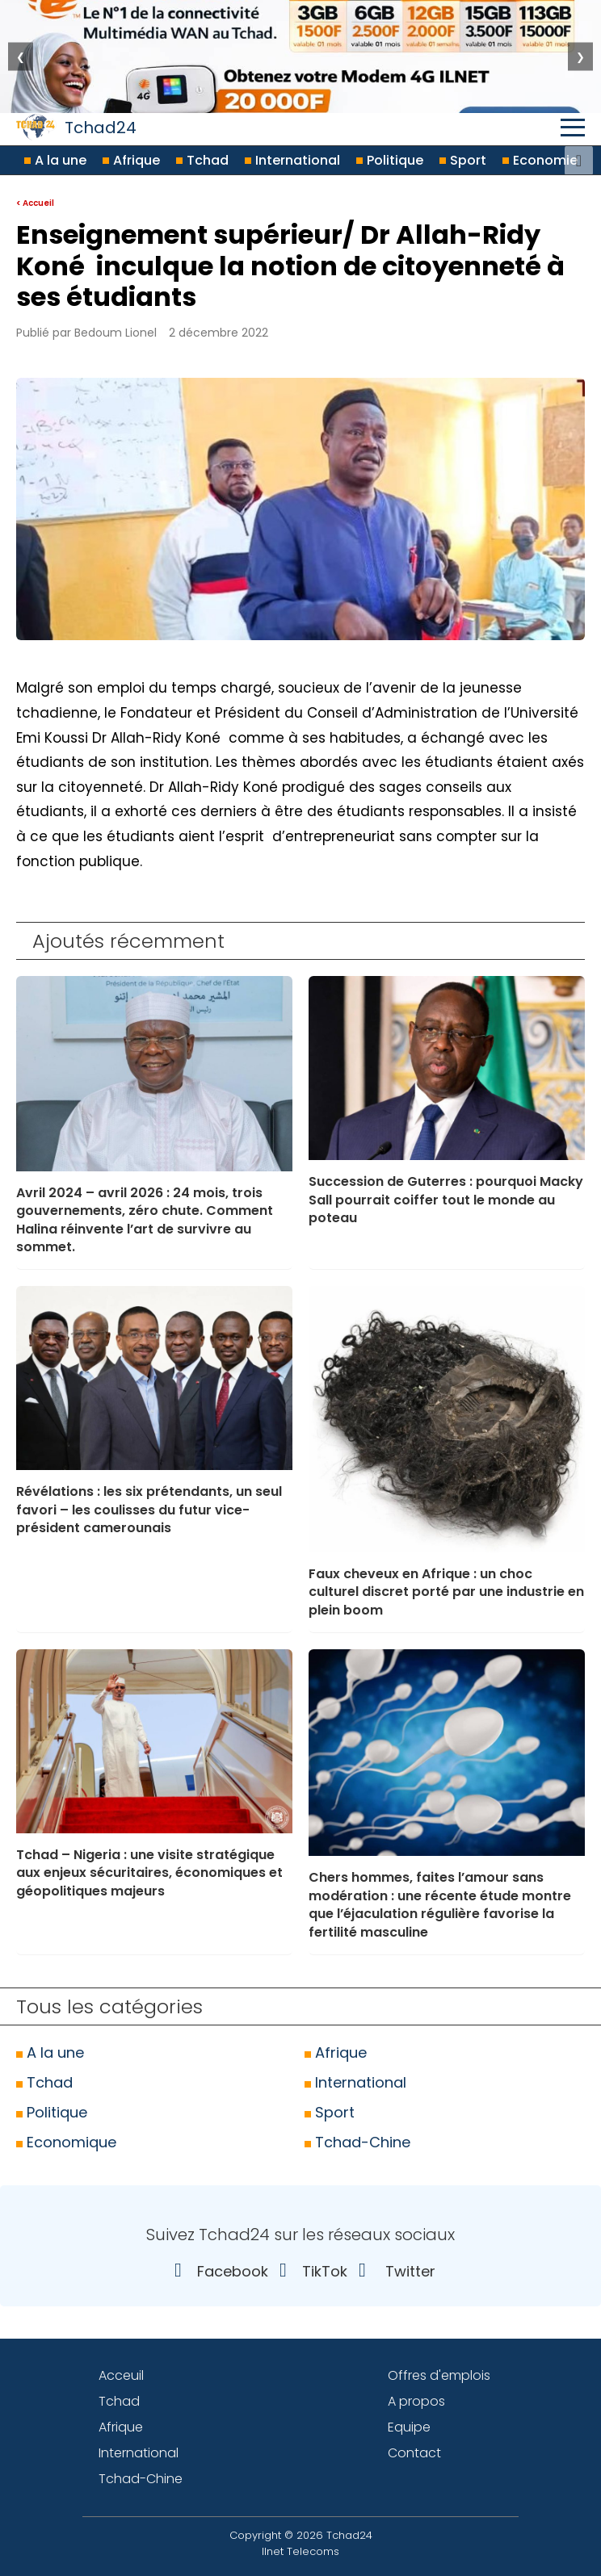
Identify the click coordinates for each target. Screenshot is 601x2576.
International (292, 160)
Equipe (409, 2427)
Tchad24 (76, 127)
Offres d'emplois (439, 2375)
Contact (414, 2453)
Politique (389, 160)
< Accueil (35, 203)
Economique (66, 2142)
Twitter (393, 2271)
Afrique (131, 160)
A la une (55, 160)
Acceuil (121, 2375)
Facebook (217, 2271)
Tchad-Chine (357, 2142)
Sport (462, 160)
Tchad (202, 160)
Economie (540, 160)
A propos (416, 2401)
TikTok (309, 2271)
